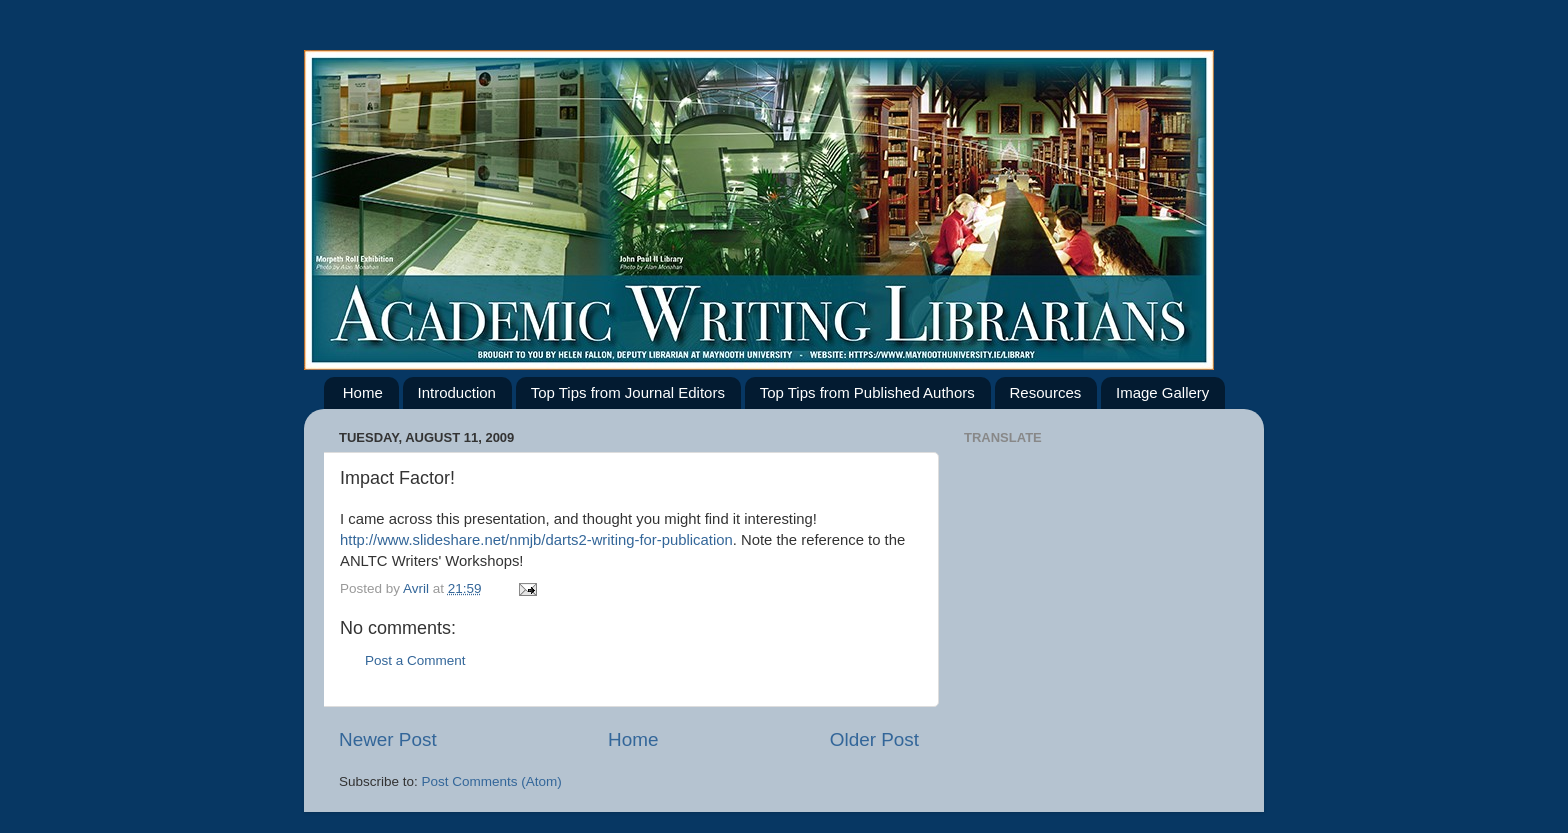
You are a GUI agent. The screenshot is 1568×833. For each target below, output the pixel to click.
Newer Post (388, 739)
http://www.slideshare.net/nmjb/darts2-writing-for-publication (536, 540)
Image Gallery (1162, 392)
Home (363, 392)
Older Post (874, 739)
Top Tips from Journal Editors (628, 392)
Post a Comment (415, 660)
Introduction (457, 392)
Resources (1046, 392)
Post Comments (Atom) (492, 781)
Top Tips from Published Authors (867, 392)
